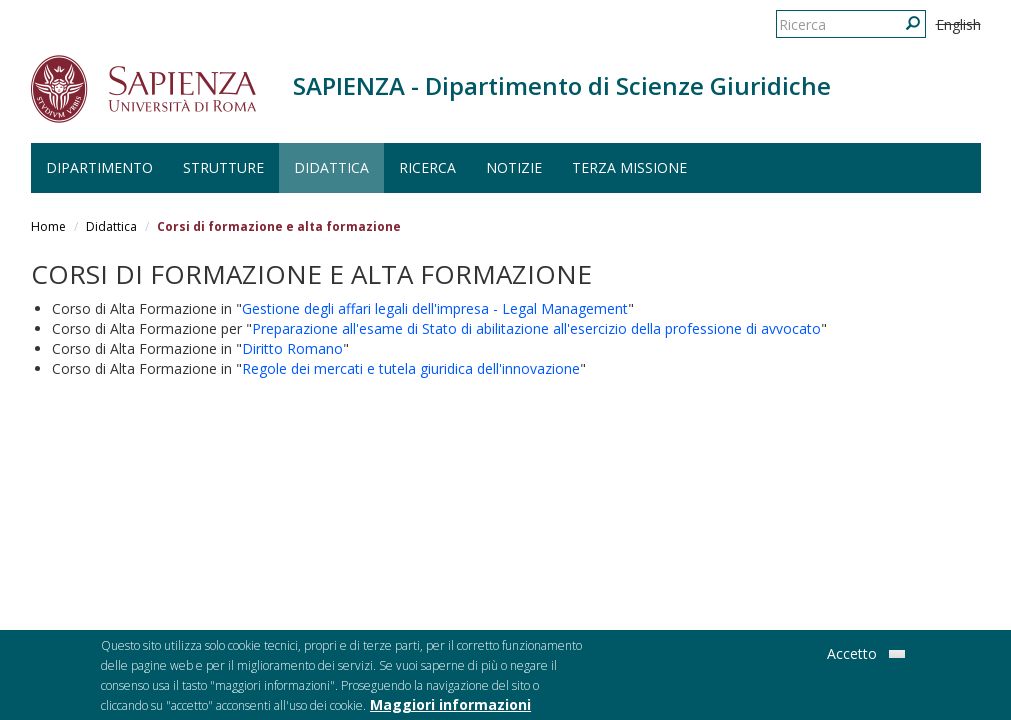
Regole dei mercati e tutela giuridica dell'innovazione (411, 368)
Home (48, 226)
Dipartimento (99, 167)
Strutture (223, 167)
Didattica (331, 167)
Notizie (514, 167)
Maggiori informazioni (450, 707)
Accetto (852, 656)
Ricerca (427, 167)
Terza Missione (629, 167)
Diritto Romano (292, 348)
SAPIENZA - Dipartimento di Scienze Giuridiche (562, 85)
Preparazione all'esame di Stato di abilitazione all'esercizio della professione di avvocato (536, 328)
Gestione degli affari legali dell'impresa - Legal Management (435, 308)
